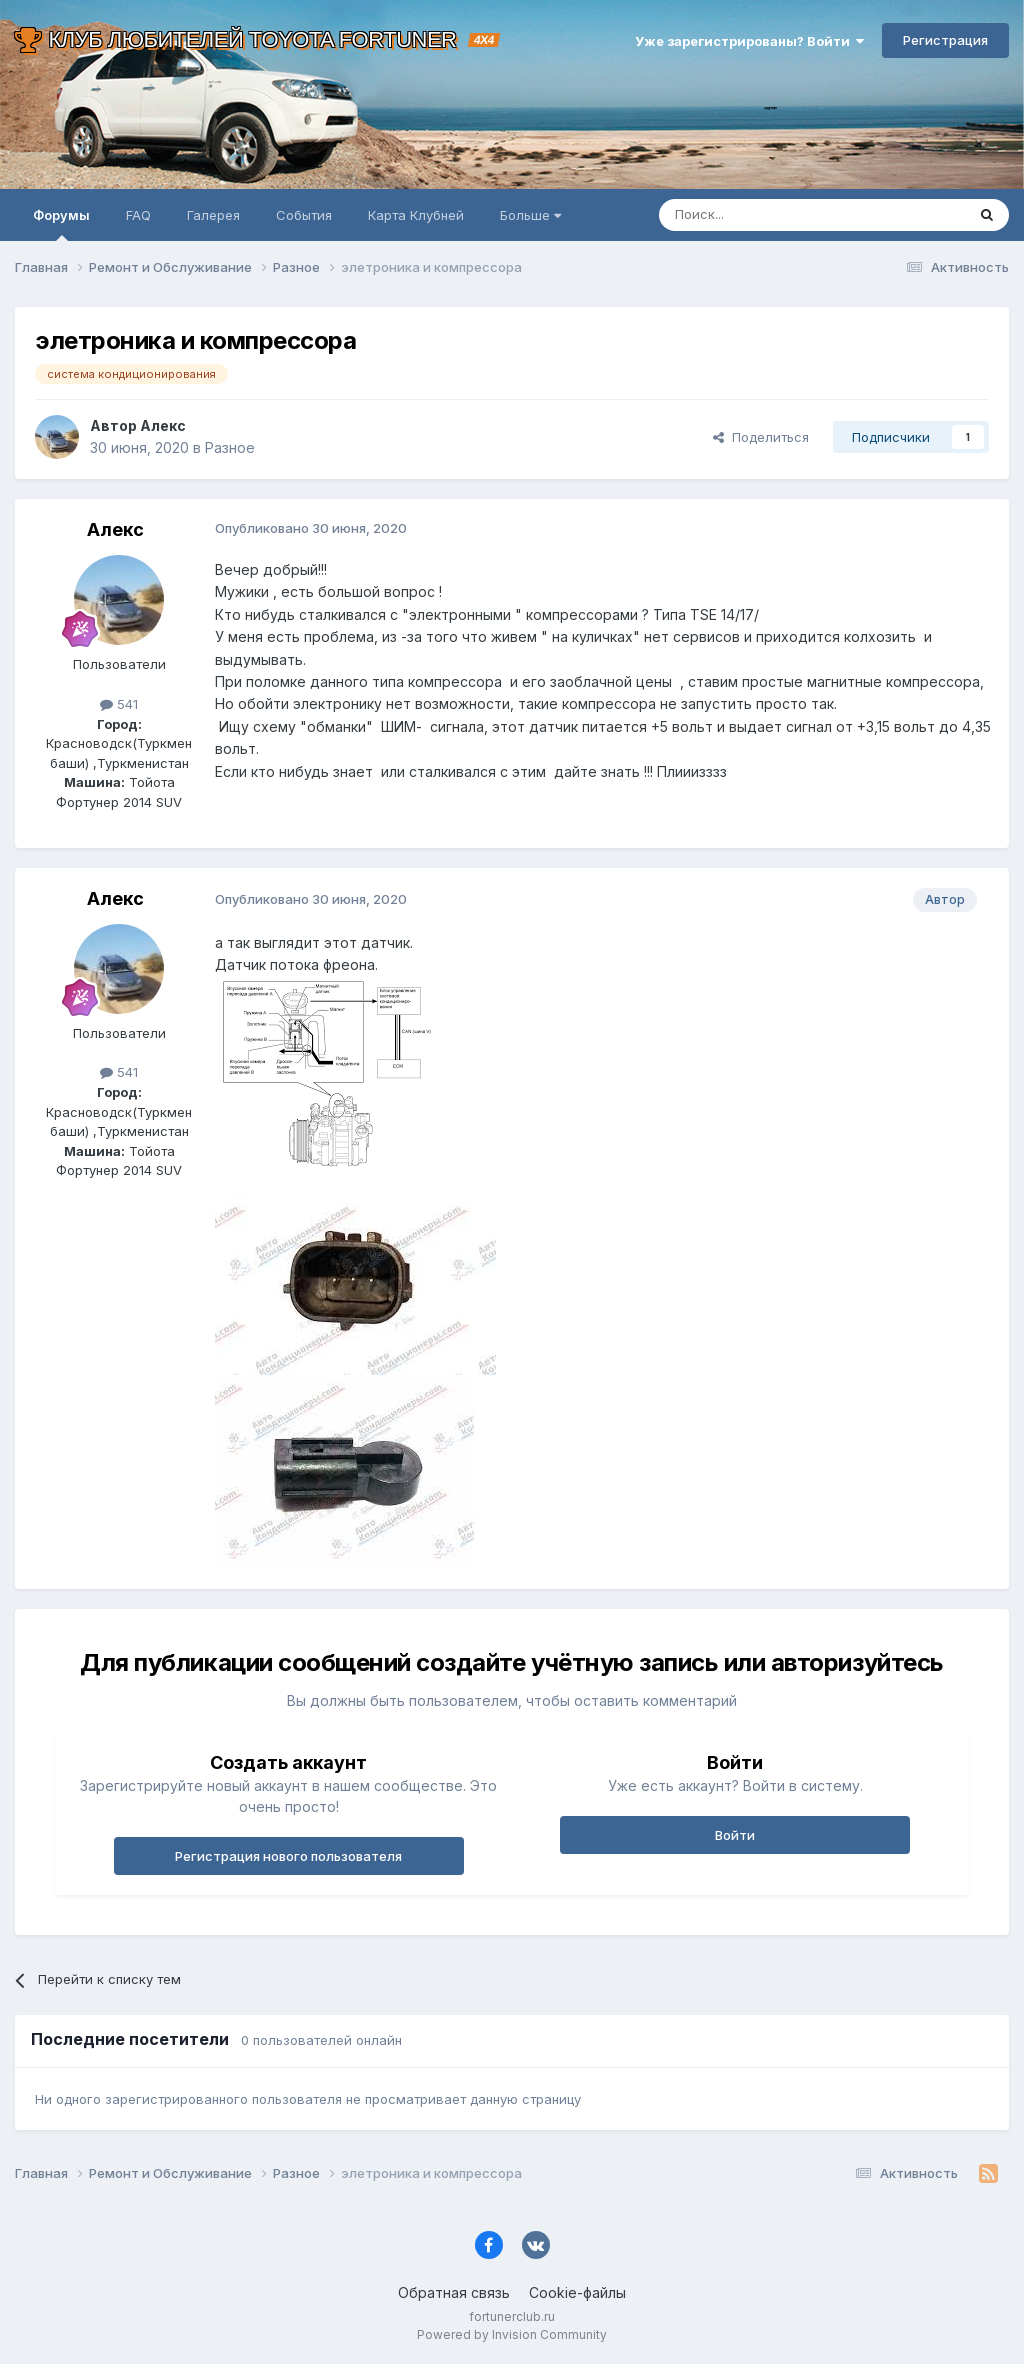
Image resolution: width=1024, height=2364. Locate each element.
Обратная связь (454, 2292)
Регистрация (945, 40)
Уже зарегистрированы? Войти (749, 41)
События (304, 215)
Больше (530, 215)
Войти (735, 1835)
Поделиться (761, 437)
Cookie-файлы (577, 2292)
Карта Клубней (416, 215)
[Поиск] (766, 215)
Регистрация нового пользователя (288, 1856)
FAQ (138, 215)
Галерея (213, 215)
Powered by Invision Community (512, 2334)
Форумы (61, 224)
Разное (230, 447)
